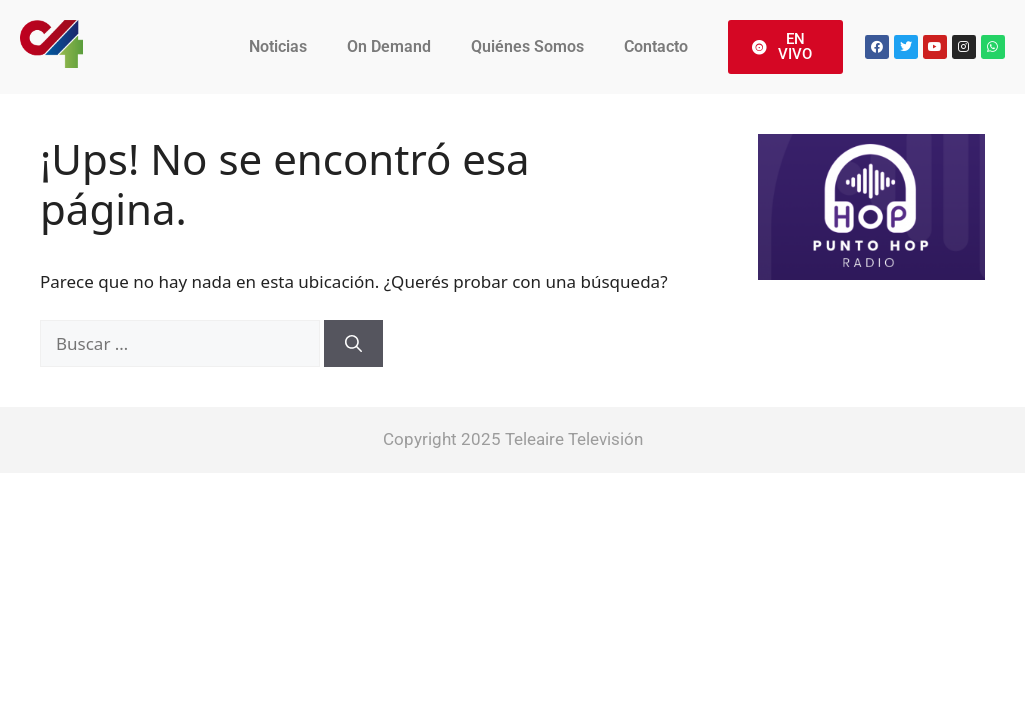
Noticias (278, 46)
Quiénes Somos (527, 46)
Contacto (656, 46)
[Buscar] (353, 344)
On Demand (389, 46)
